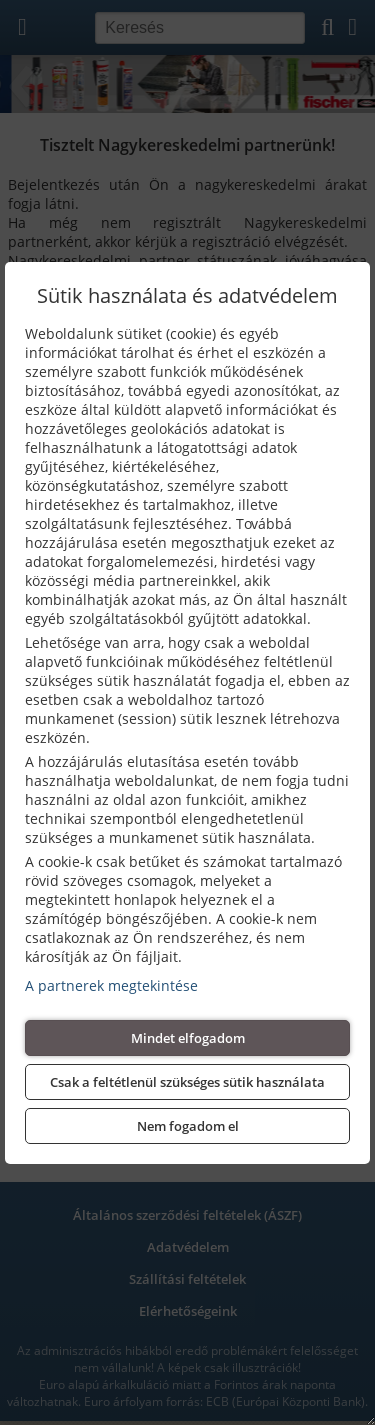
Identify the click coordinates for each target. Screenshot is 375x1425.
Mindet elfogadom (188, 1038)
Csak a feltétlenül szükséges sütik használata (187, 1082)
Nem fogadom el (188, 1126)
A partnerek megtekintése (111, 985)
